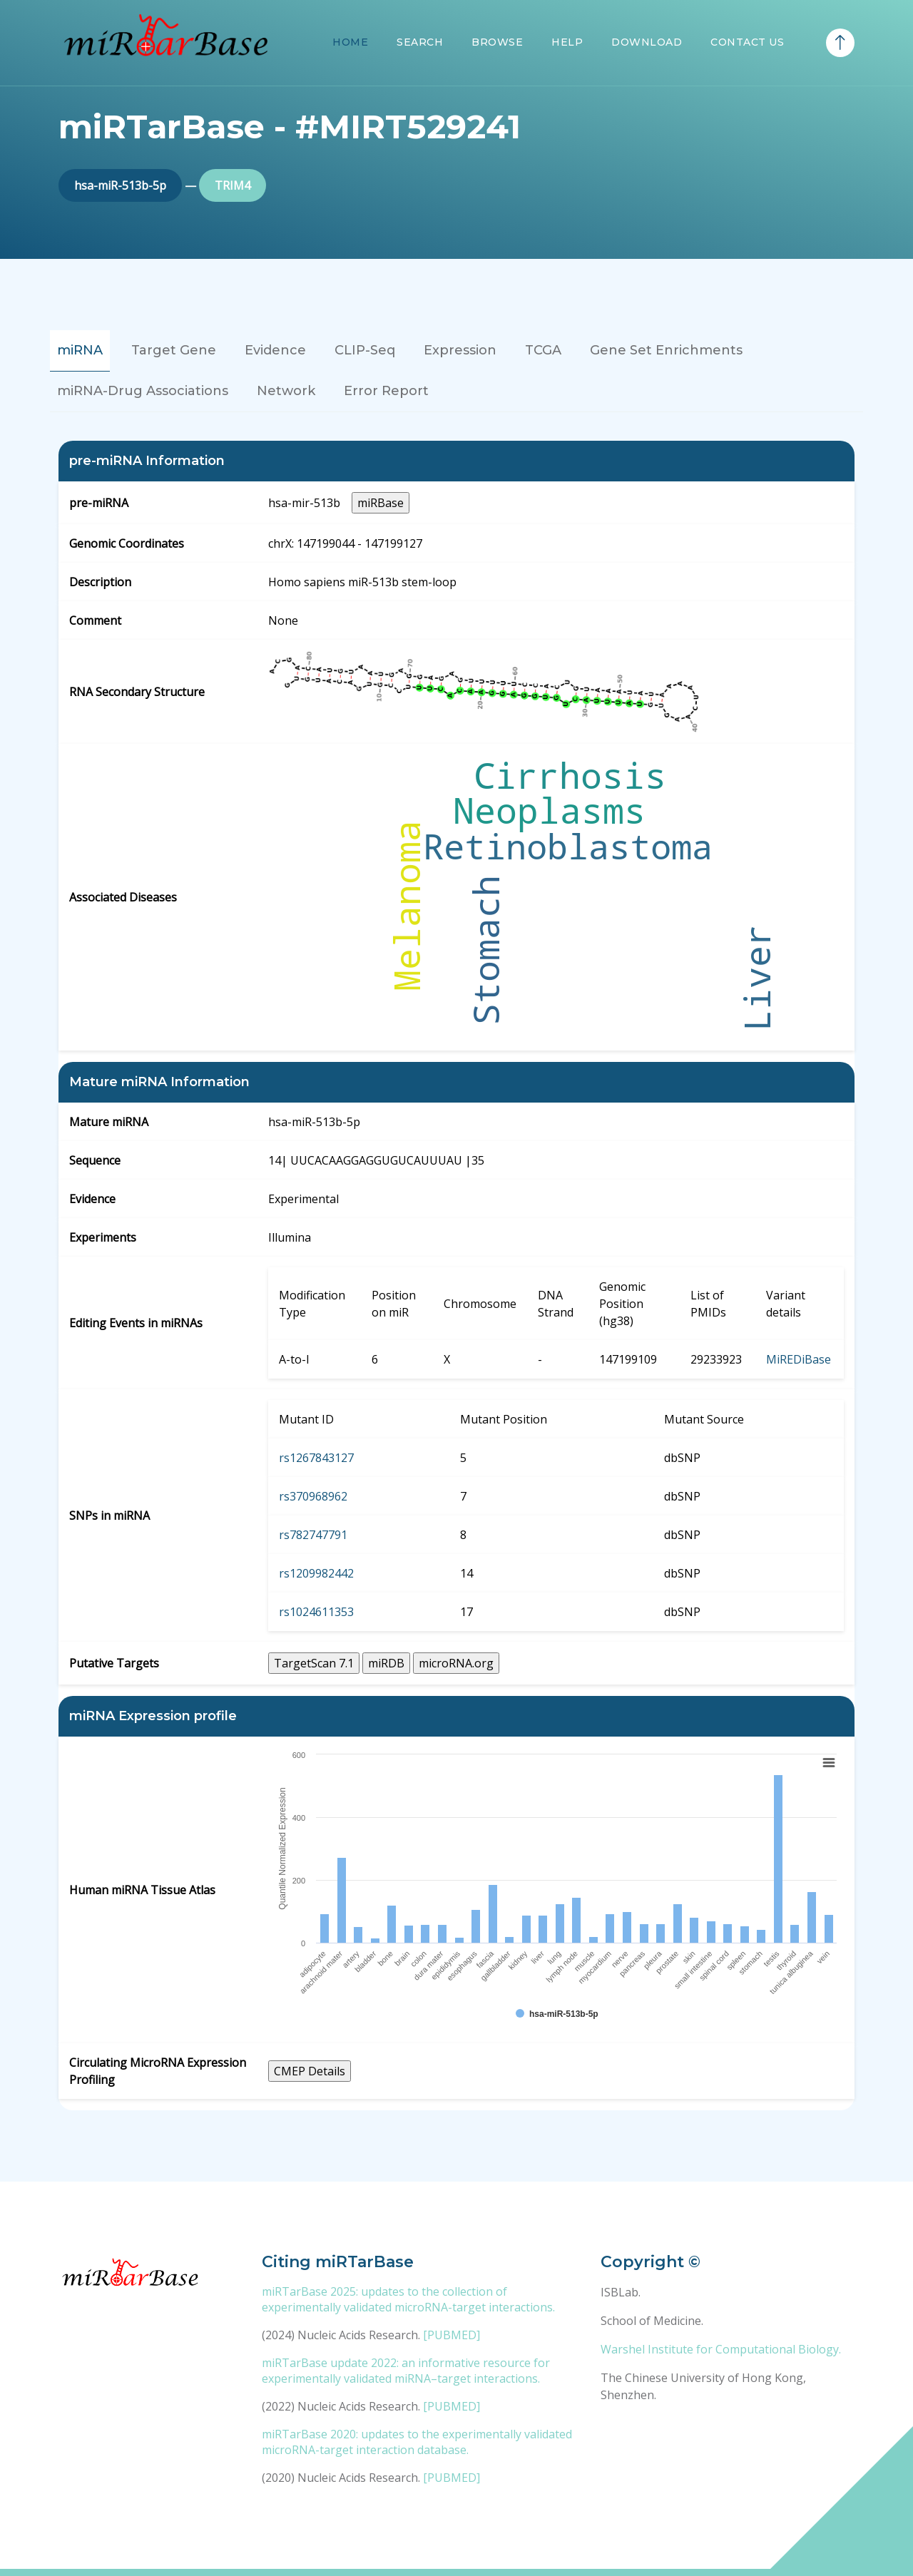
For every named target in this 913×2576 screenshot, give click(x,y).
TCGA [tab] (543, 350)
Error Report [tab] (386, 391)
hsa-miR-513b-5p (120, 185)
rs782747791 (313, 1535)
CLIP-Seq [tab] (365, 350)
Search (420, 42)
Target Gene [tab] (173, 350)
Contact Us (747, 42)
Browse (497, 42)
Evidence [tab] (275, 350)
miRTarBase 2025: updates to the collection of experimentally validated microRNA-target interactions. (408, 2299)
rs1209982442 (316, 1573)
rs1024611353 (316, 1612)
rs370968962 (313, 1496)
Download (646, 42)
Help (567, 42)
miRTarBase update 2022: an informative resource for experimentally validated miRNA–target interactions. (406, 2370)
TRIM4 (232, 185)
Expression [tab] (460, 350)
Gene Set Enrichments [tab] (666, 350)
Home (350, 42)
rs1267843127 (316, 1458)
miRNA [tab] (80, 350)
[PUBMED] (451, 2335)
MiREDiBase (798, 1359)
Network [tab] (286, 391)
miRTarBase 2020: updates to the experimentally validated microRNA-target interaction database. (417, 2442)
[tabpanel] (456, 1275)
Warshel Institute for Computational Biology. (721, 2349)
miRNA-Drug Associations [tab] (142, 391)
